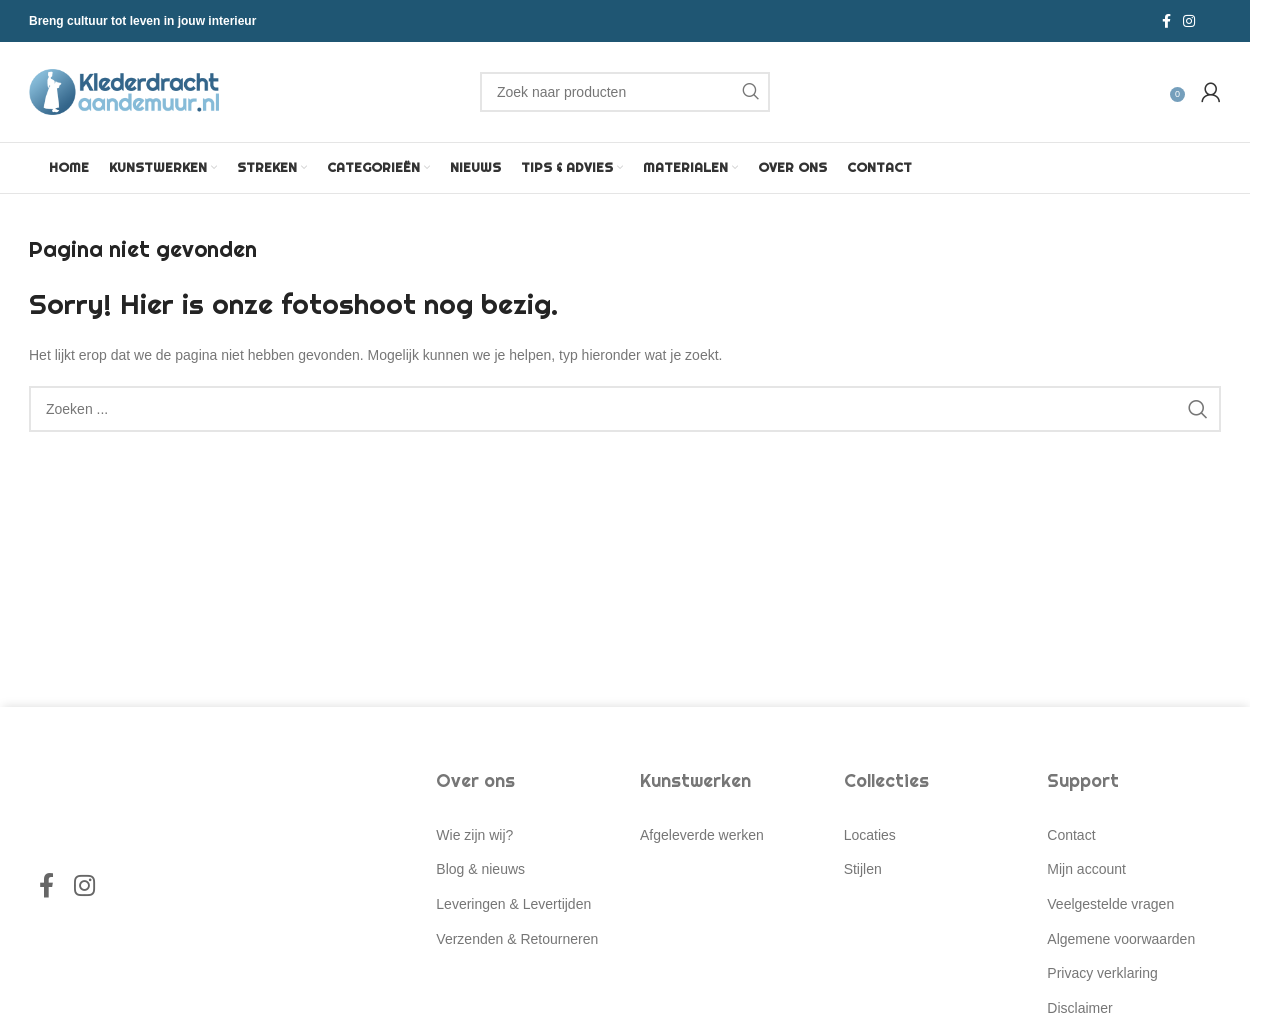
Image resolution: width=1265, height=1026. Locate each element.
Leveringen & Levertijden (513, 904)
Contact (1071, 835)
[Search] (625, 92)
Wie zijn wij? (474, 835)
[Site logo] (124, 91)
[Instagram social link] (1189, 21)
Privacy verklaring (1102, 973)
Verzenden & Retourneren (517, 939)
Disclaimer (1079, 1008)
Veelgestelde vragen (1110, 904)
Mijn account (1086, 869)
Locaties (870, 835)
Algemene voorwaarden (1121, 939)
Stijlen (863, 869)
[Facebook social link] (1166, 21)
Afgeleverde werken (702, 835)
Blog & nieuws (480, 869)
